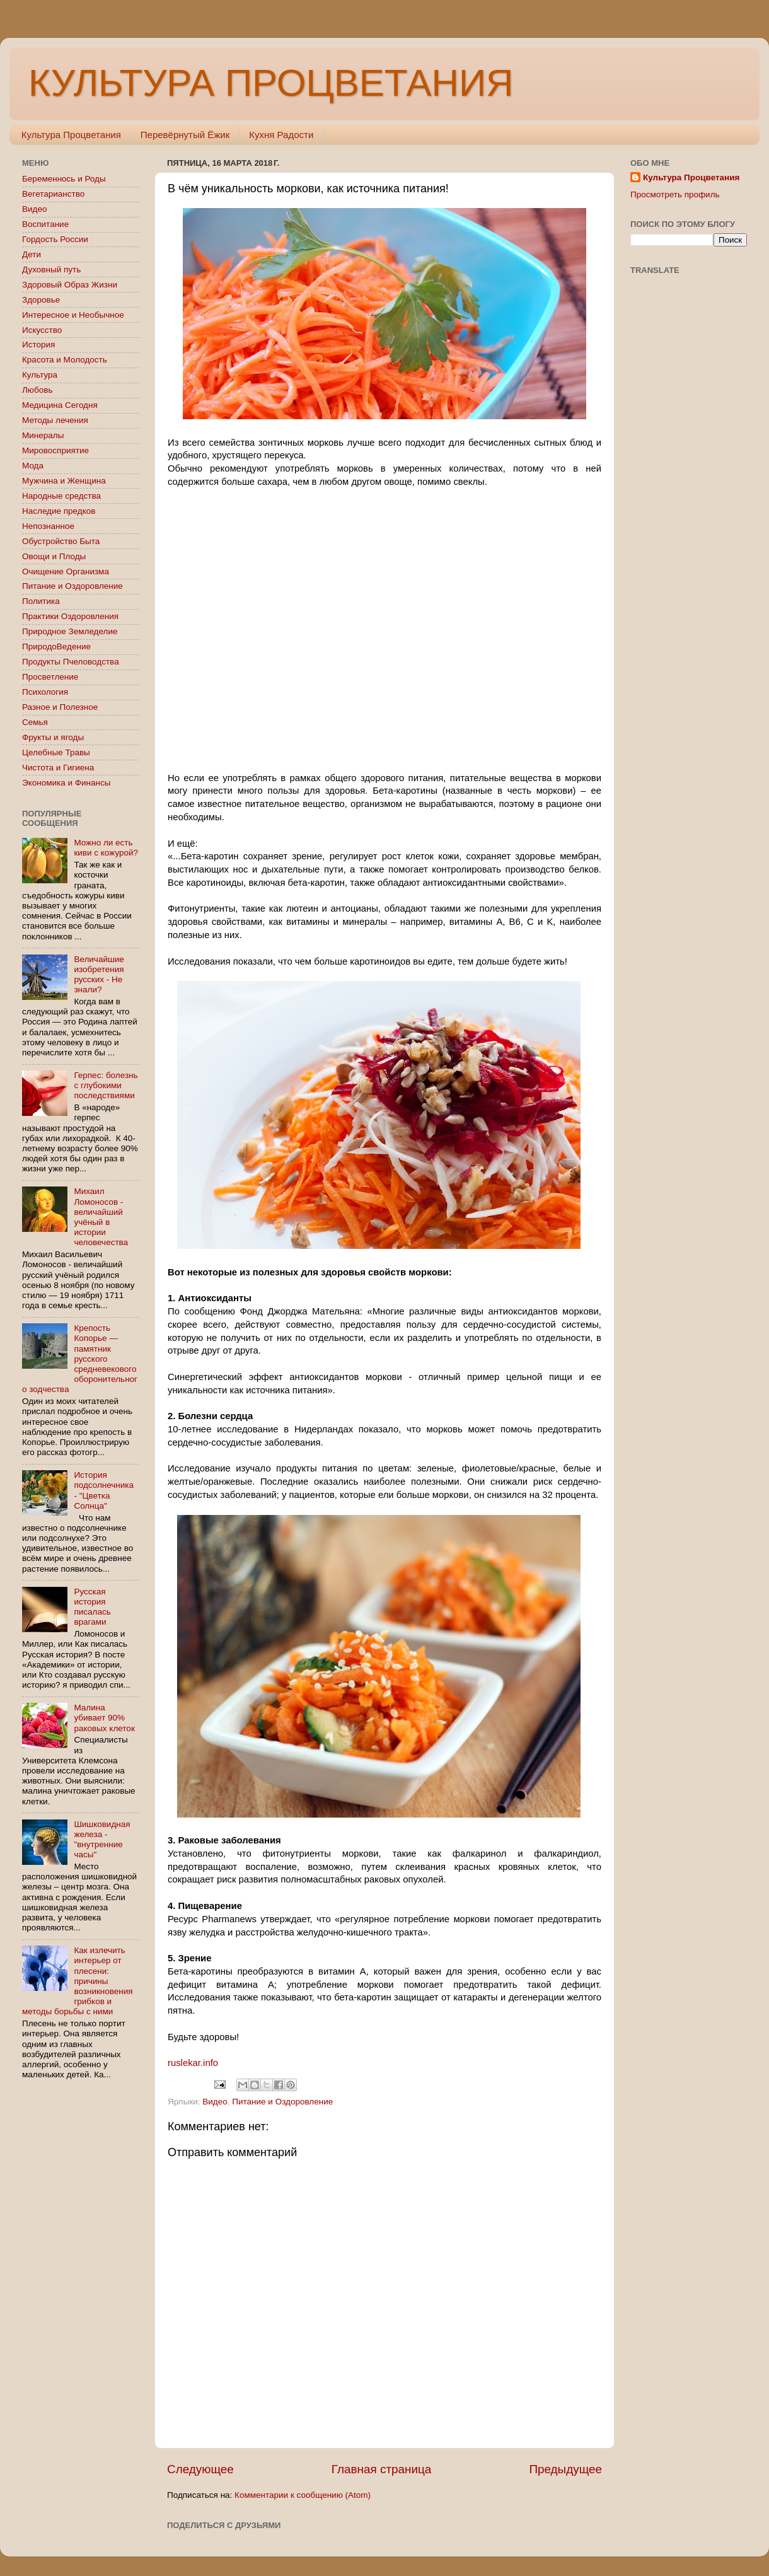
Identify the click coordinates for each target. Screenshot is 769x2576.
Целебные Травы (56, 752)
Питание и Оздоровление (282, 2101)
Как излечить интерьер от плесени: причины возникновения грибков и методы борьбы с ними (77, 1981)
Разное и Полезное (60, 707)
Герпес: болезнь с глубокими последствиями (105, 1085)
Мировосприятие (55, 450)
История (38, 344)
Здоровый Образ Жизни (69, 284)
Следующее (200, 2469)
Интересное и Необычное (73, 315)
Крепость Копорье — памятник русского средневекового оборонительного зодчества (79, 1358)
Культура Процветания (71, 134)
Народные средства (61, 496)
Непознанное (48, 526)
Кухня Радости (281, 134)
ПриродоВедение (56, 646)
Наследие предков (58, 511)
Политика (41, 601)
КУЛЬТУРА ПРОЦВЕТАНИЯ (270, 83)
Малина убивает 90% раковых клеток (104, 1717)
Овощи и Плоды (54, 556)
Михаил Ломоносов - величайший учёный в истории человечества (101, 1216)
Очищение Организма (65, 571)
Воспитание (45, 224)
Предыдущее (565, 2469)
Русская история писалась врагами (92, 1607)
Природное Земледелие (69, 631)
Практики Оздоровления (70, 616)
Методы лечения (55, 420)
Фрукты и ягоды (53, 737)
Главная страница (382, 2469)
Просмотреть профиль (675, 194)
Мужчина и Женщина (64, 480)
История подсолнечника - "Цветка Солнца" (104, 1490)
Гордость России (55, 239)
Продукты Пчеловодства (70, 661)
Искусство (42, 330)
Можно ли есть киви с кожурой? (106, 847)
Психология (45, 692)
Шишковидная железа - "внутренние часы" (102, 1839)
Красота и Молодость (64, 359)
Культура (39, 375)
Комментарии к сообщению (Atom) (302, 2495)
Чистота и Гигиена (58, 767)
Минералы (43, 435)
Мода (32, 465)
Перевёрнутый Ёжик (185, 134)
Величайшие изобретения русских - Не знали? (99, 974)
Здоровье (41, 300)
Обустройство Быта (61, 541)
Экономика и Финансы (66, 782)
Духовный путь (51, 269)
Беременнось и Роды (64, 178)
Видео (214, 2101)
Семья (35, 722)
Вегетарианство (53, 194)
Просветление (50, 677)
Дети (31, 254)
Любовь (37, 390)
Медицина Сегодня (60, 405)
